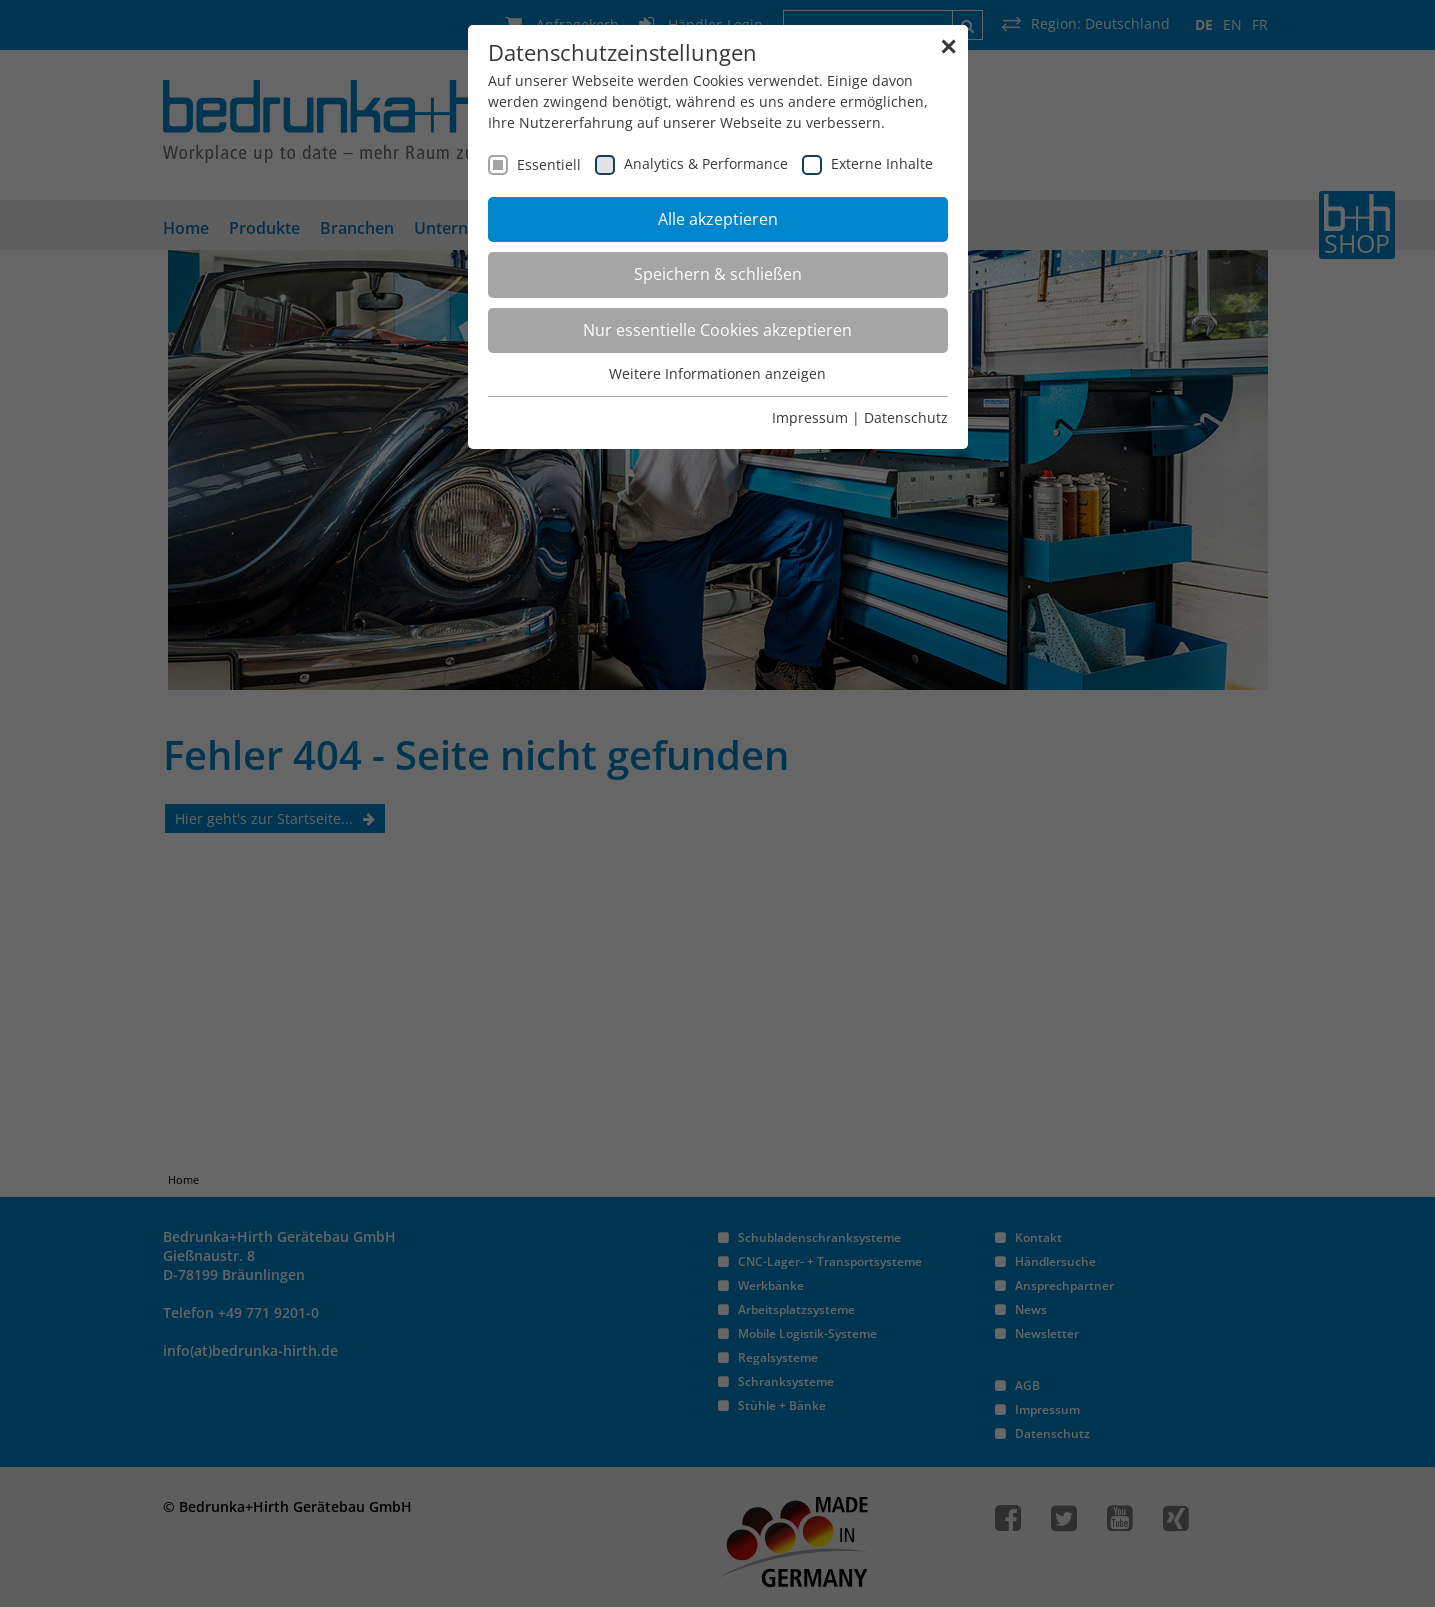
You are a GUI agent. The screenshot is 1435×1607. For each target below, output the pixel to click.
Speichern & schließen (718, 274)
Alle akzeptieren (718, 219)
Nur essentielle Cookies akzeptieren (717, 330)
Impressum (810, 417)
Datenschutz (906, 417)
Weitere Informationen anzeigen (717, 373)
